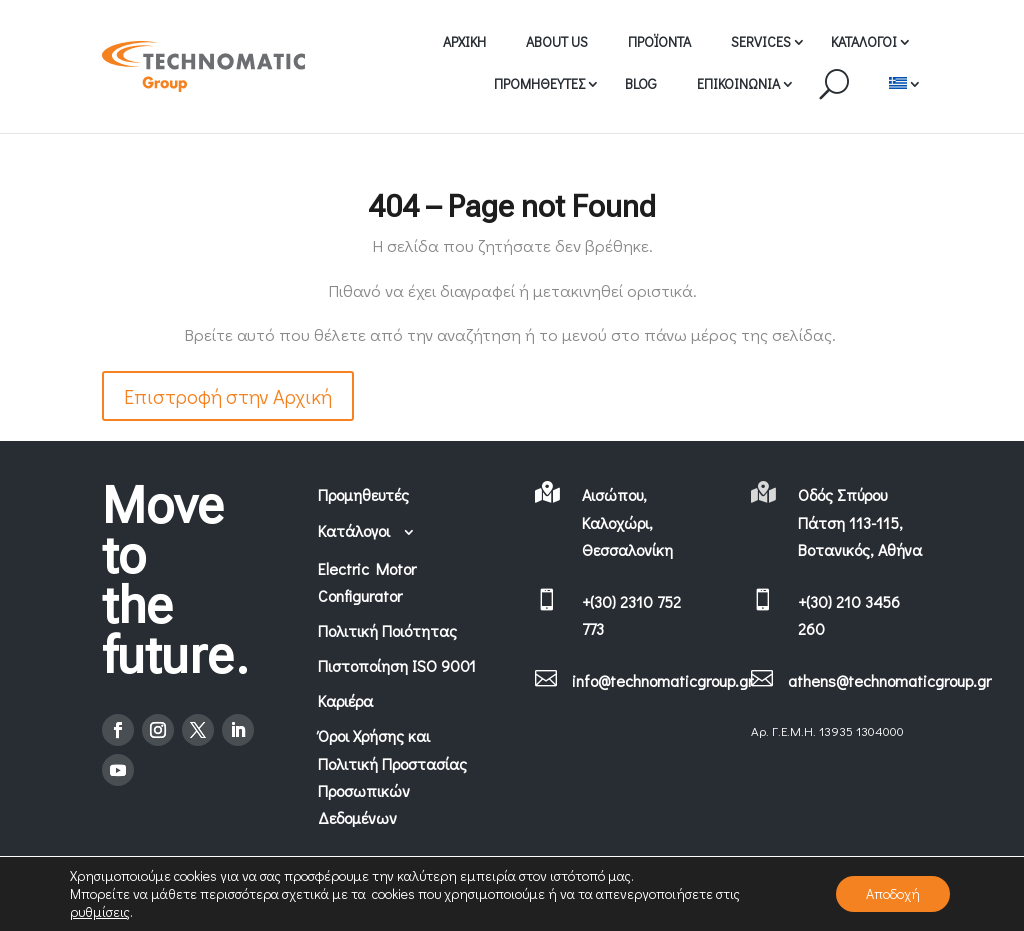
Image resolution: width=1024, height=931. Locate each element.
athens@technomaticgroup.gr (889, 680)
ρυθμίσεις (100, 912)
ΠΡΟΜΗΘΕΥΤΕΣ (539, 83)
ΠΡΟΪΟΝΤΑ (659, 41)
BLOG (641, 83)
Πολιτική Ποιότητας (387, 630)
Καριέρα (345, 700)
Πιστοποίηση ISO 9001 (397, 665)
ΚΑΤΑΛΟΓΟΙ (864, 41)
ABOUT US (557, 41)
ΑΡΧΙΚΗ (464, 41)
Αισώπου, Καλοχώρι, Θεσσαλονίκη (627, 521)
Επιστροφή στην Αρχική (228, 396)
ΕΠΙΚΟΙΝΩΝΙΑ (738, 83)
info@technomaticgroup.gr (662, 680)
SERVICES (761, 41)
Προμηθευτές (363, 494)
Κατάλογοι (367, 530)
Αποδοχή (893, 893)
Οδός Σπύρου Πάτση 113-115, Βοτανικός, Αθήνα (860, 521)
